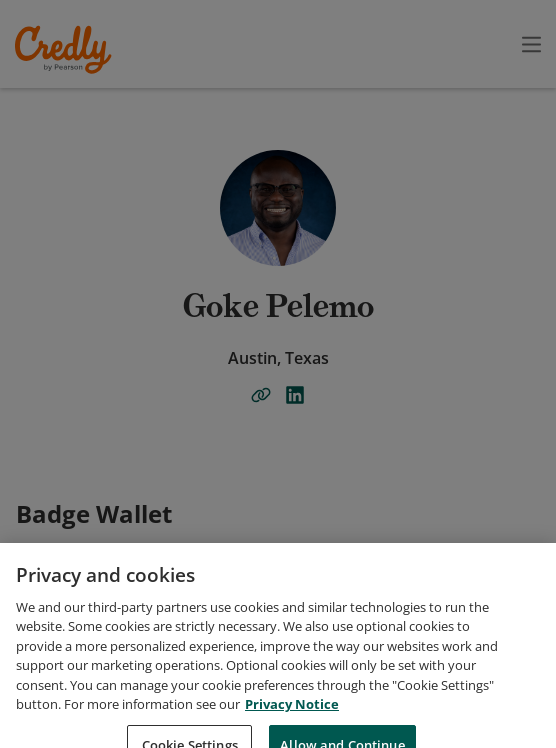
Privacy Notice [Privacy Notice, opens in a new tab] (292, 736)
